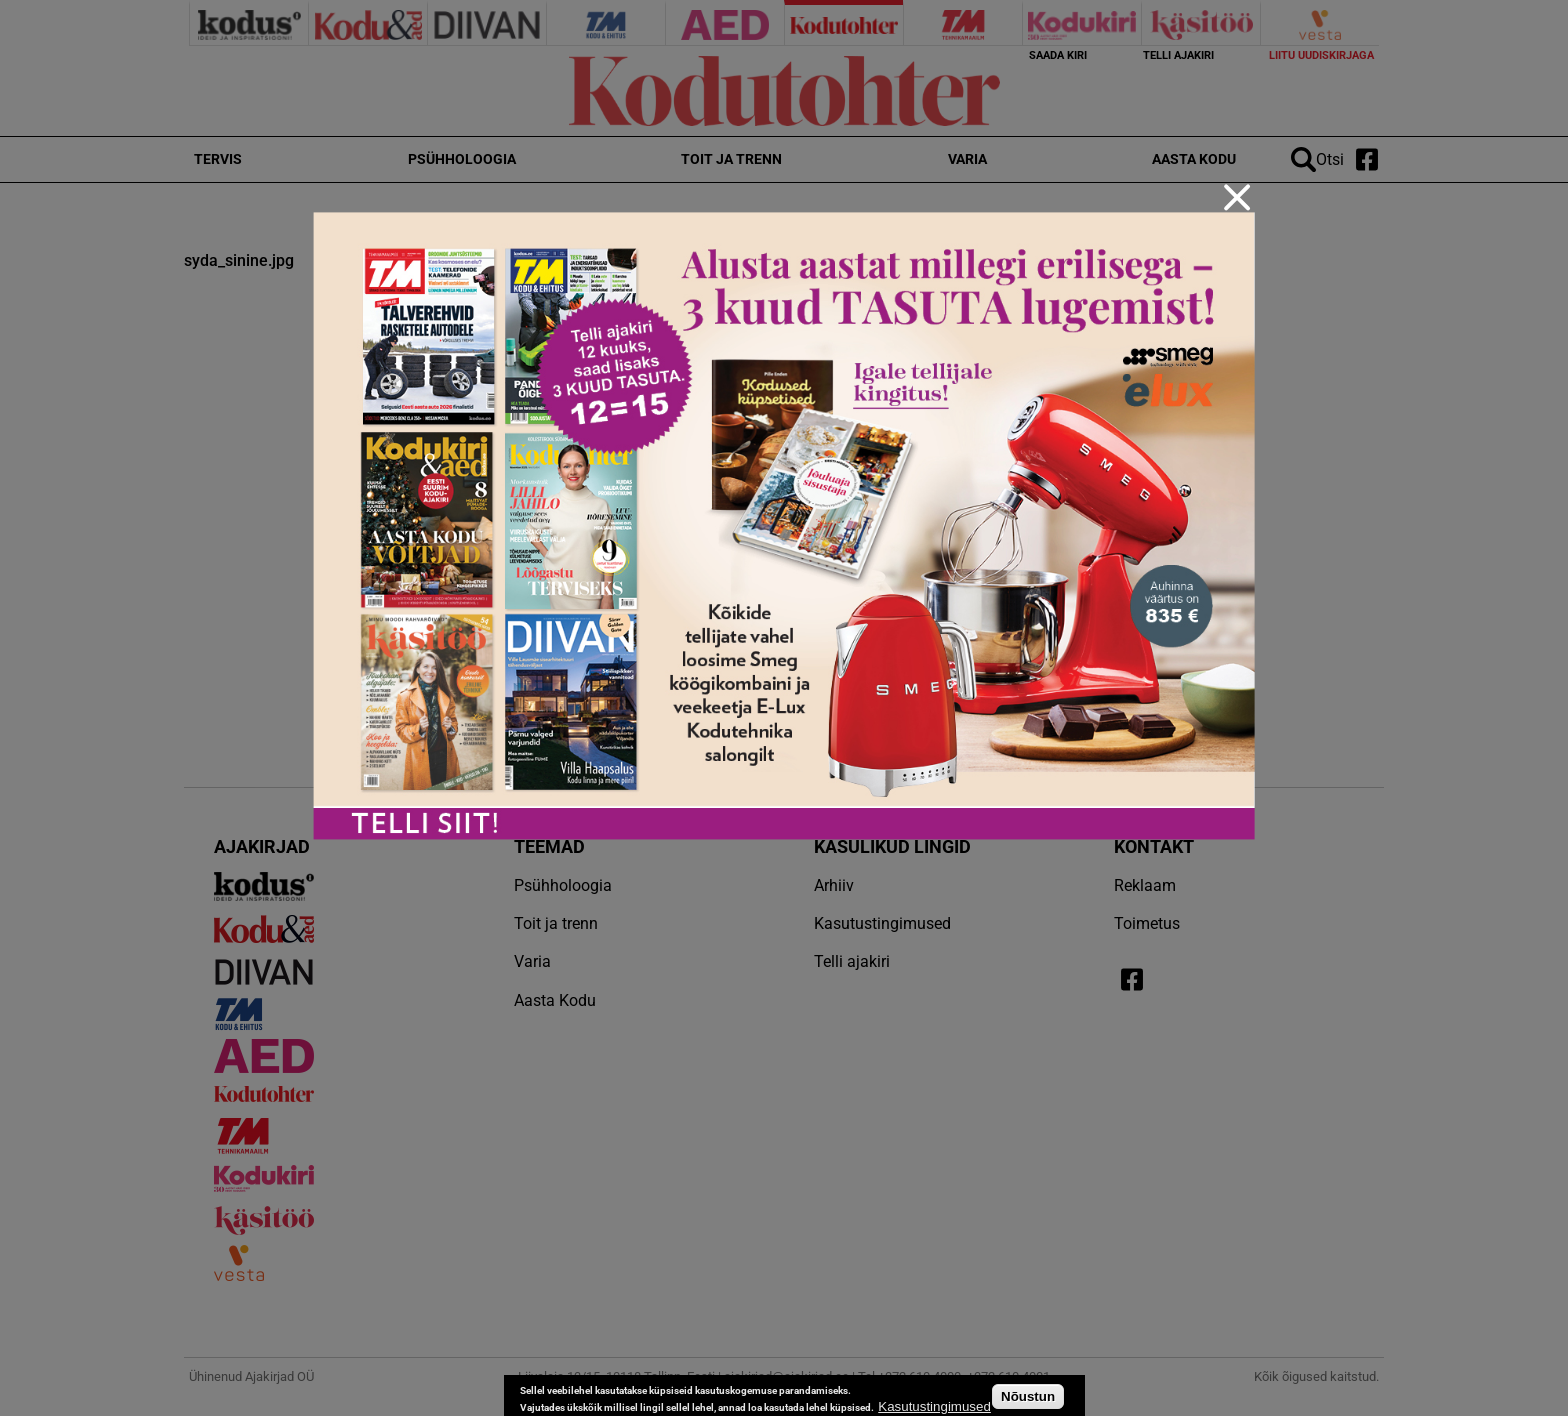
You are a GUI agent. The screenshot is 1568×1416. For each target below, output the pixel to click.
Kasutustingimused (934, 1406)
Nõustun (1028, 1396)
